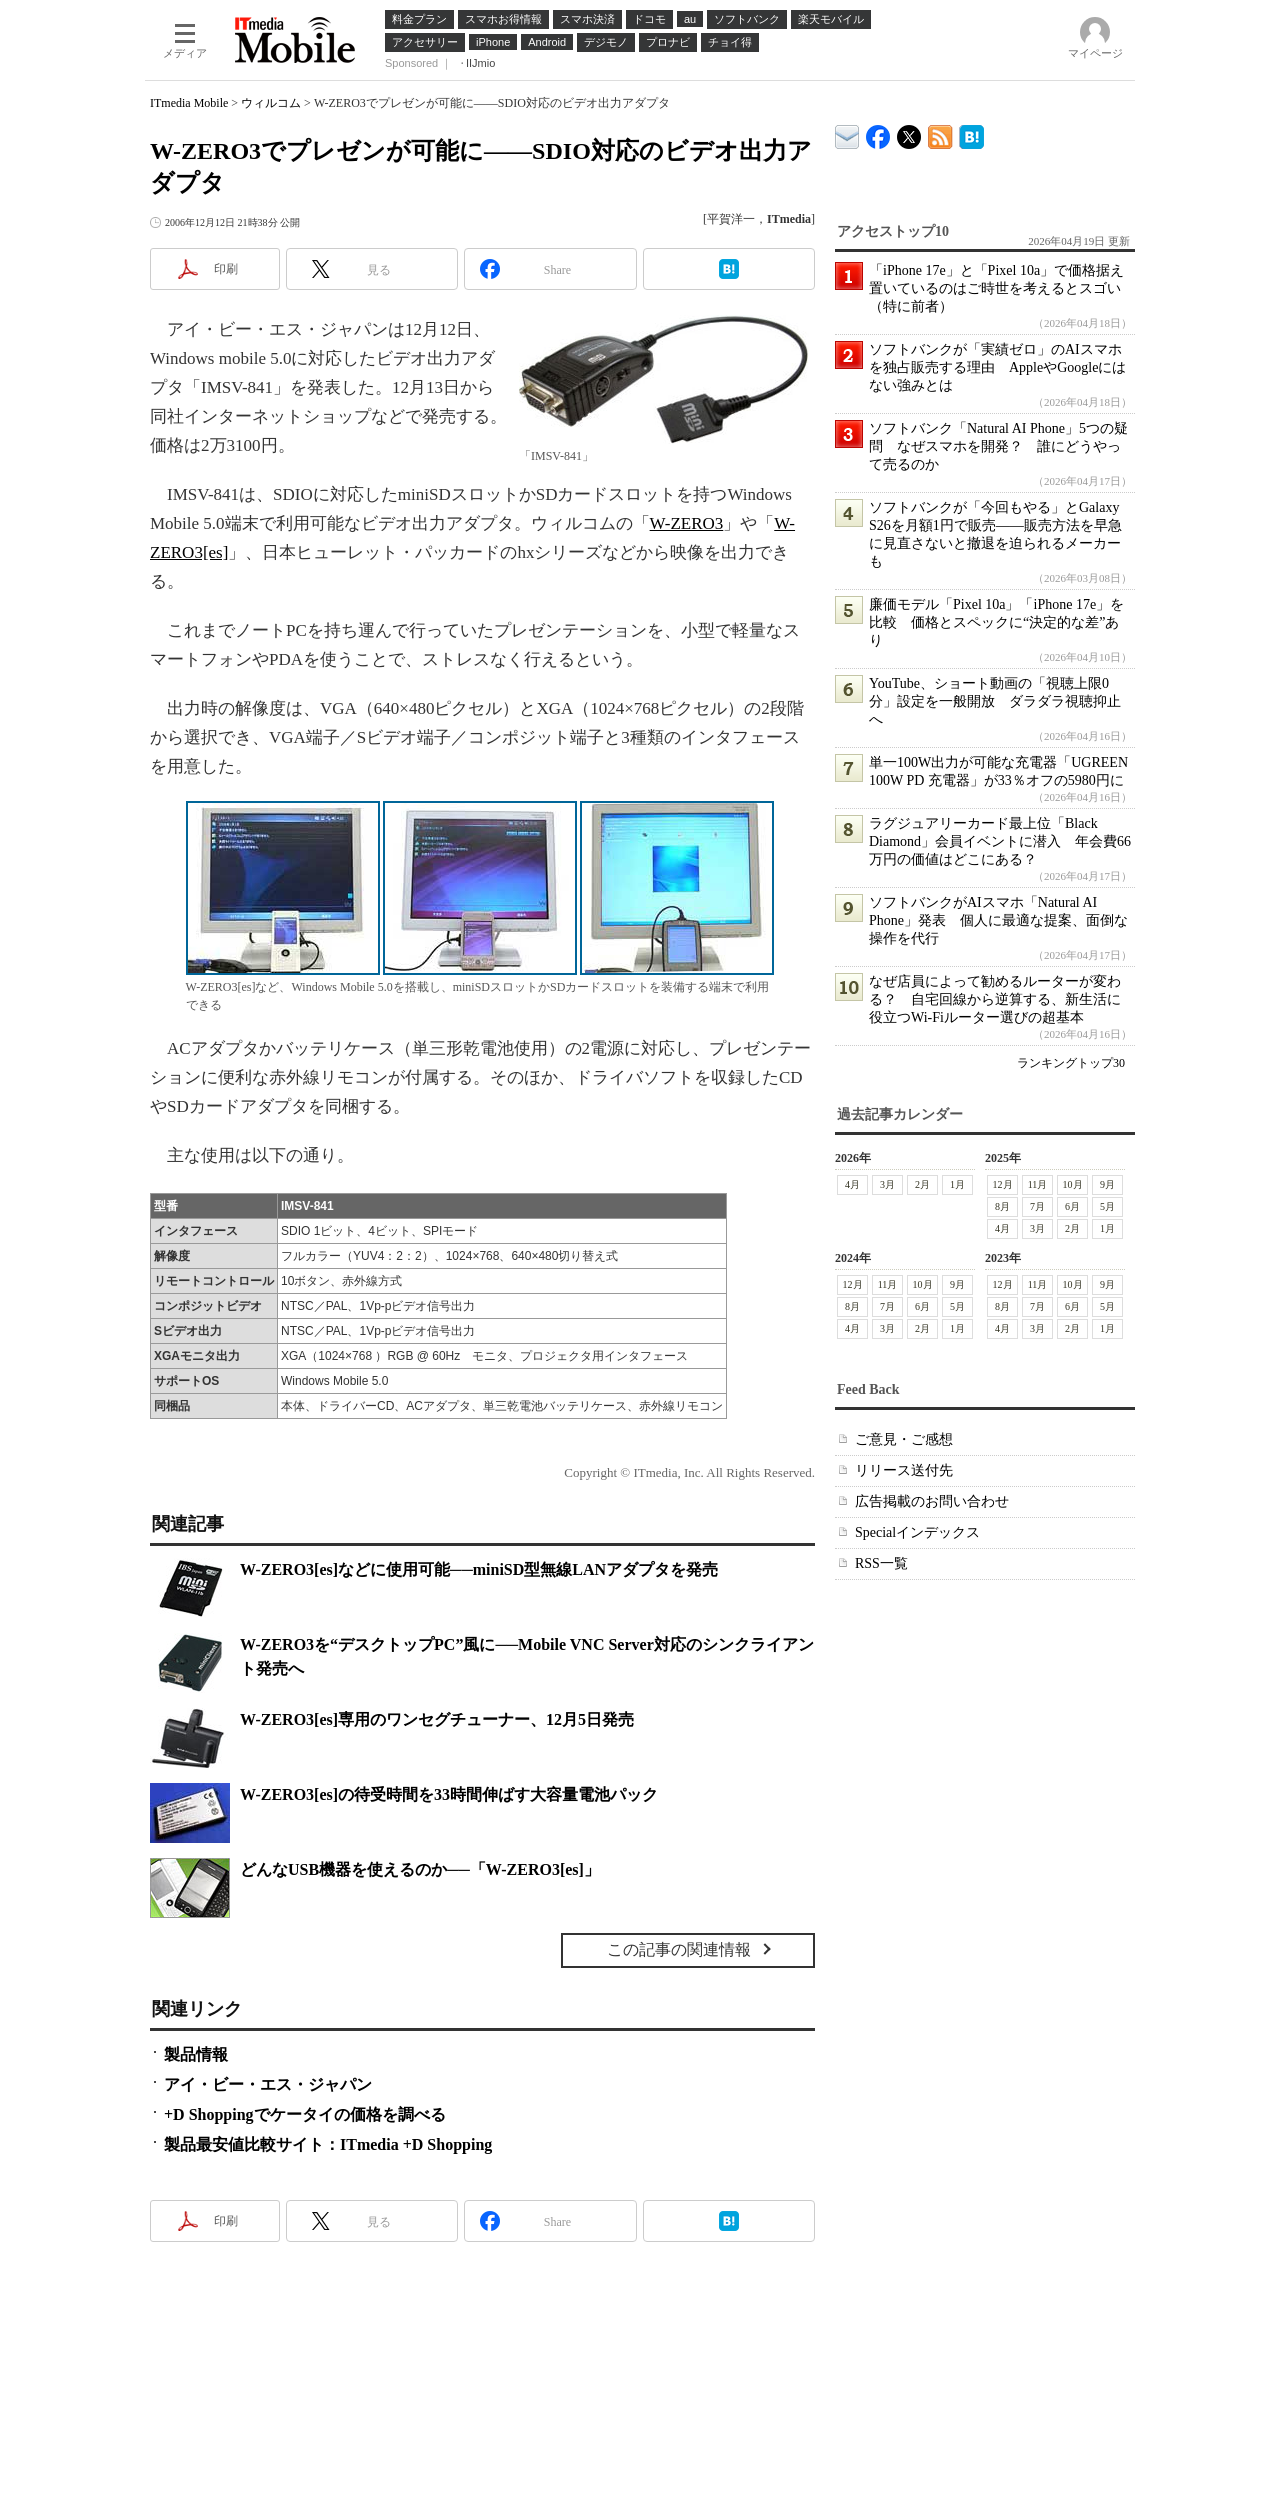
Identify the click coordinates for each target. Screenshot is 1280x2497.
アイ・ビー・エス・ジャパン (268, 2084)
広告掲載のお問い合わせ (932, 1501)
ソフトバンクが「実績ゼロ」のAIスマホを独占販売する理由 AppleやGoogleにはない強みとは (997, 367)
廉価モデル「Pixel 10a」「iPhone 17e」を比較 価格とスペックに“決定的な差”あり (996, 622)
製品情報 (196, 2054)
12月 (1003, 1184)
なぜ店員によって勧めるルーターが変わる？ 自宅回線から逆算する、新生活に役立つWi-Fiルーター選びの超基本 (995, 999)
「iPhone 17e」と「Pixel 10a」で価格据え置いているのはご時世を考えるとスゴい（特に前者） (996, 288)
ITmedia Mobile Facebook (878, 132)
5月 (1107, 1206)
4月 (852, 1184)
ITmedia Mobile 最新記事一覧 (940, 133)
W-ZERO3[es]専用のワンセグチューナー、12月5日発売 (437, 1719)
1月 (957, 1184)
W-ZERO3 (687, 523)
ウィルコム (271, 103)
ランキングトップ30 (1071, 1063)
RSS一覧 (881, 1563)
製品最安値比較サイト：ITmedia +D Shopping (328, 2144)
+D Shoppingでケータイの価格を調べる (305, 2114)
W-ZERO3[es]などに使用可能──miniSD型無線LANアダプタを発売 (479, 1569)
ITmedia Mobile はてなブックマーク (971, 133)
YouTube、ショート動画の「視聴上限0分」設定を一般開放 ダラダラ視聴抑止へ (995, 701)
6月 (1072, 1206)
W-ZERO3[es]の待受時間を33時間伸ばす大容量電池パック (449, 1794)
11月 (1038, 1184)
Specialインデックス (917, 1532)
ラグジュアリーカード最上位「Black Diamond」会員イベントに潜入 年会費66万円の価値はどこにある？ (1000, 841)
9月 (1107, 1184)
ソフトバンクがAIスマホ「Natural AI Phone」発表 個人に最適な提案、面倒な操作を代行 (998, 920)
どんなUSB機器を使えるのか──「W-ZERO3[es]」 (420, 1869)
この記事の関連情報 (679, 1949)
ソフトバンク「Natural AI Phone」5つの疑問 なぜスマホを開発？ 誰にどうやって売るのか (998, 446)
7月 (1037, 1206)
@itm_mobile (909, 132)
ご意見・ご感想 (904, 1439)
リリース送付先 (904, 1470)
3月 (887, 1184)
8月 (1002, 1206)
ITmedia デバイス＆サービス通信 (847, 133)
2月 (922, 1184)
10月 (1073, 1184)
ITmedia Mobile (189, 103)
